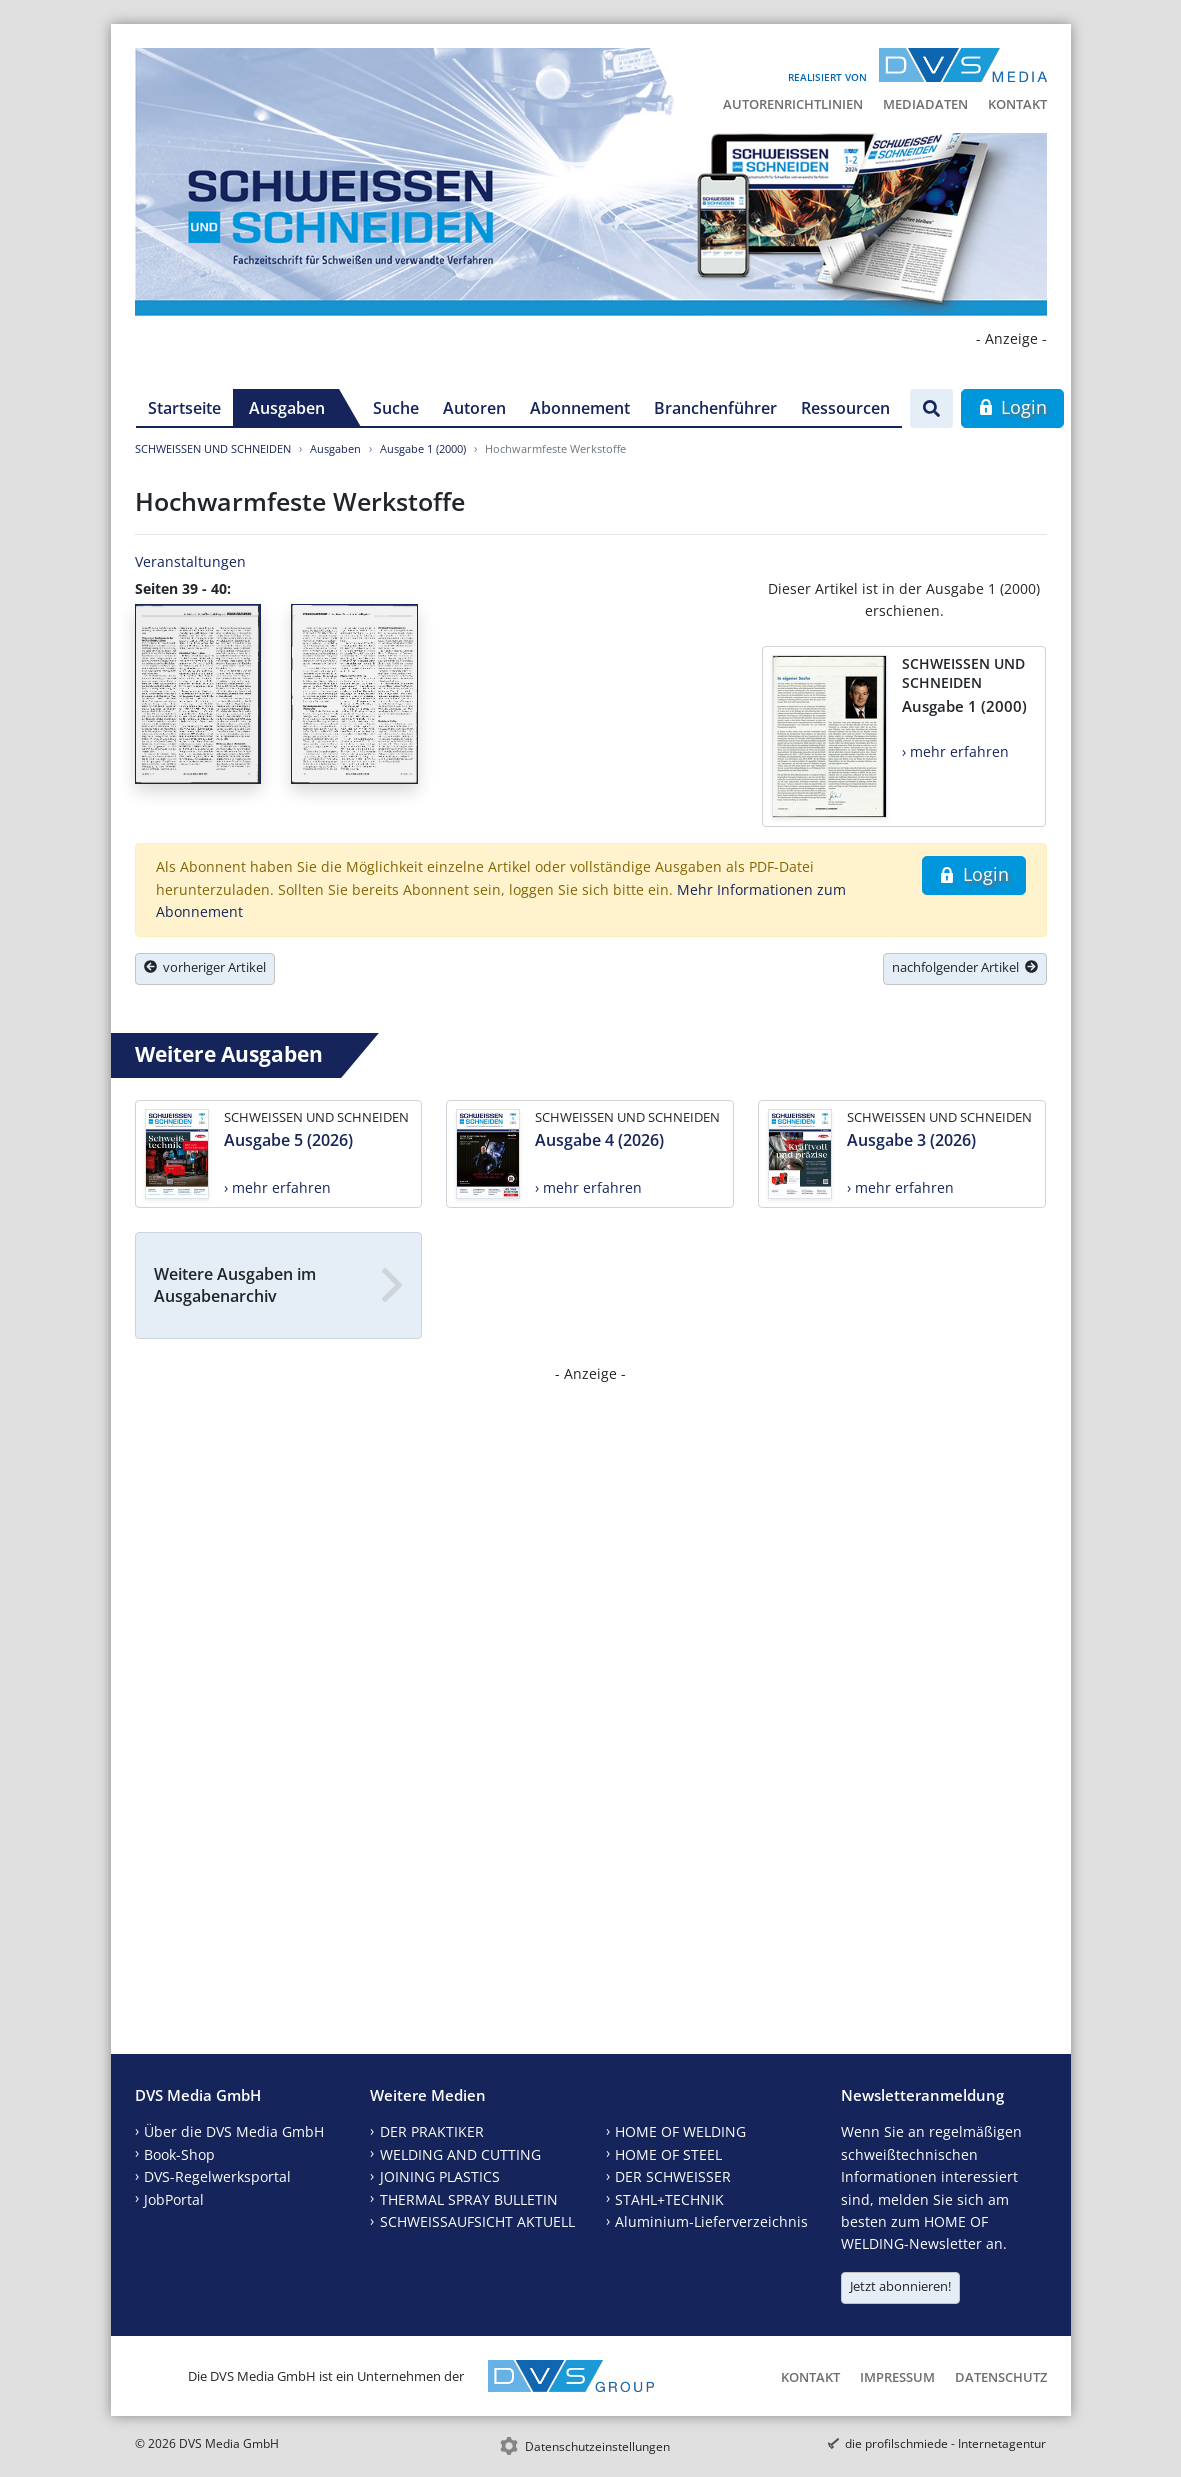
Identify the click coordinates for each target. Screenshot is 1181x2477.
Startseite (184, 408)
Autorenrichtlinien (793, 104)
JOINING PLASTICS (440, 2176)
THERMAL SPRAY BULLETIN (469, 2199)
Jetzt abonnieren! (900, 2286)
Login (1012, 407)
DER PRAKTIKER (432, 2131)
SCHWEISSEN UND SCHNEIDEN (213, 448)
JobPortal (174, 2199)
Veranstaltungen (190, 561)
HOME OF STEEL (668, 2154)
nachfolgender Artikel (965, 967)
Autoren (474, 408)
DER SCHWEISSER (673, 2176)
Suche (396, 408)
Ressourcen (845, 408)
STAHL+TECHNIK (669, 2199)
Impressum (897, 2377)
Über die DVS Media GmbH (234, 2131)
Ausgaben (287, 408)
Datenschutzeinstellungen (597, 2446)
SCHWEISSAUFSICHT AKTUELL (477, 2221)
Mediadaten (925, 104)
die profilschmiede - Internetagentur (945, 2443)
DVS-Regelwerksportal (217, 2176)
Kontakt (1017, 104)
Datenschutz (1001, 2377)
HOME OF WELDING (680, 2131)
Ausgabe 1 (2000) (423, 448)
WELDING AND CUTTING (460, 2154)
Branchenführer (715, 408)
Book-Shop (179, 2154)
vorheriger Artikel (205, 967)
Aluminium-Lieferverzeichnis (711, 2221)
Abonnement (580, 408)
